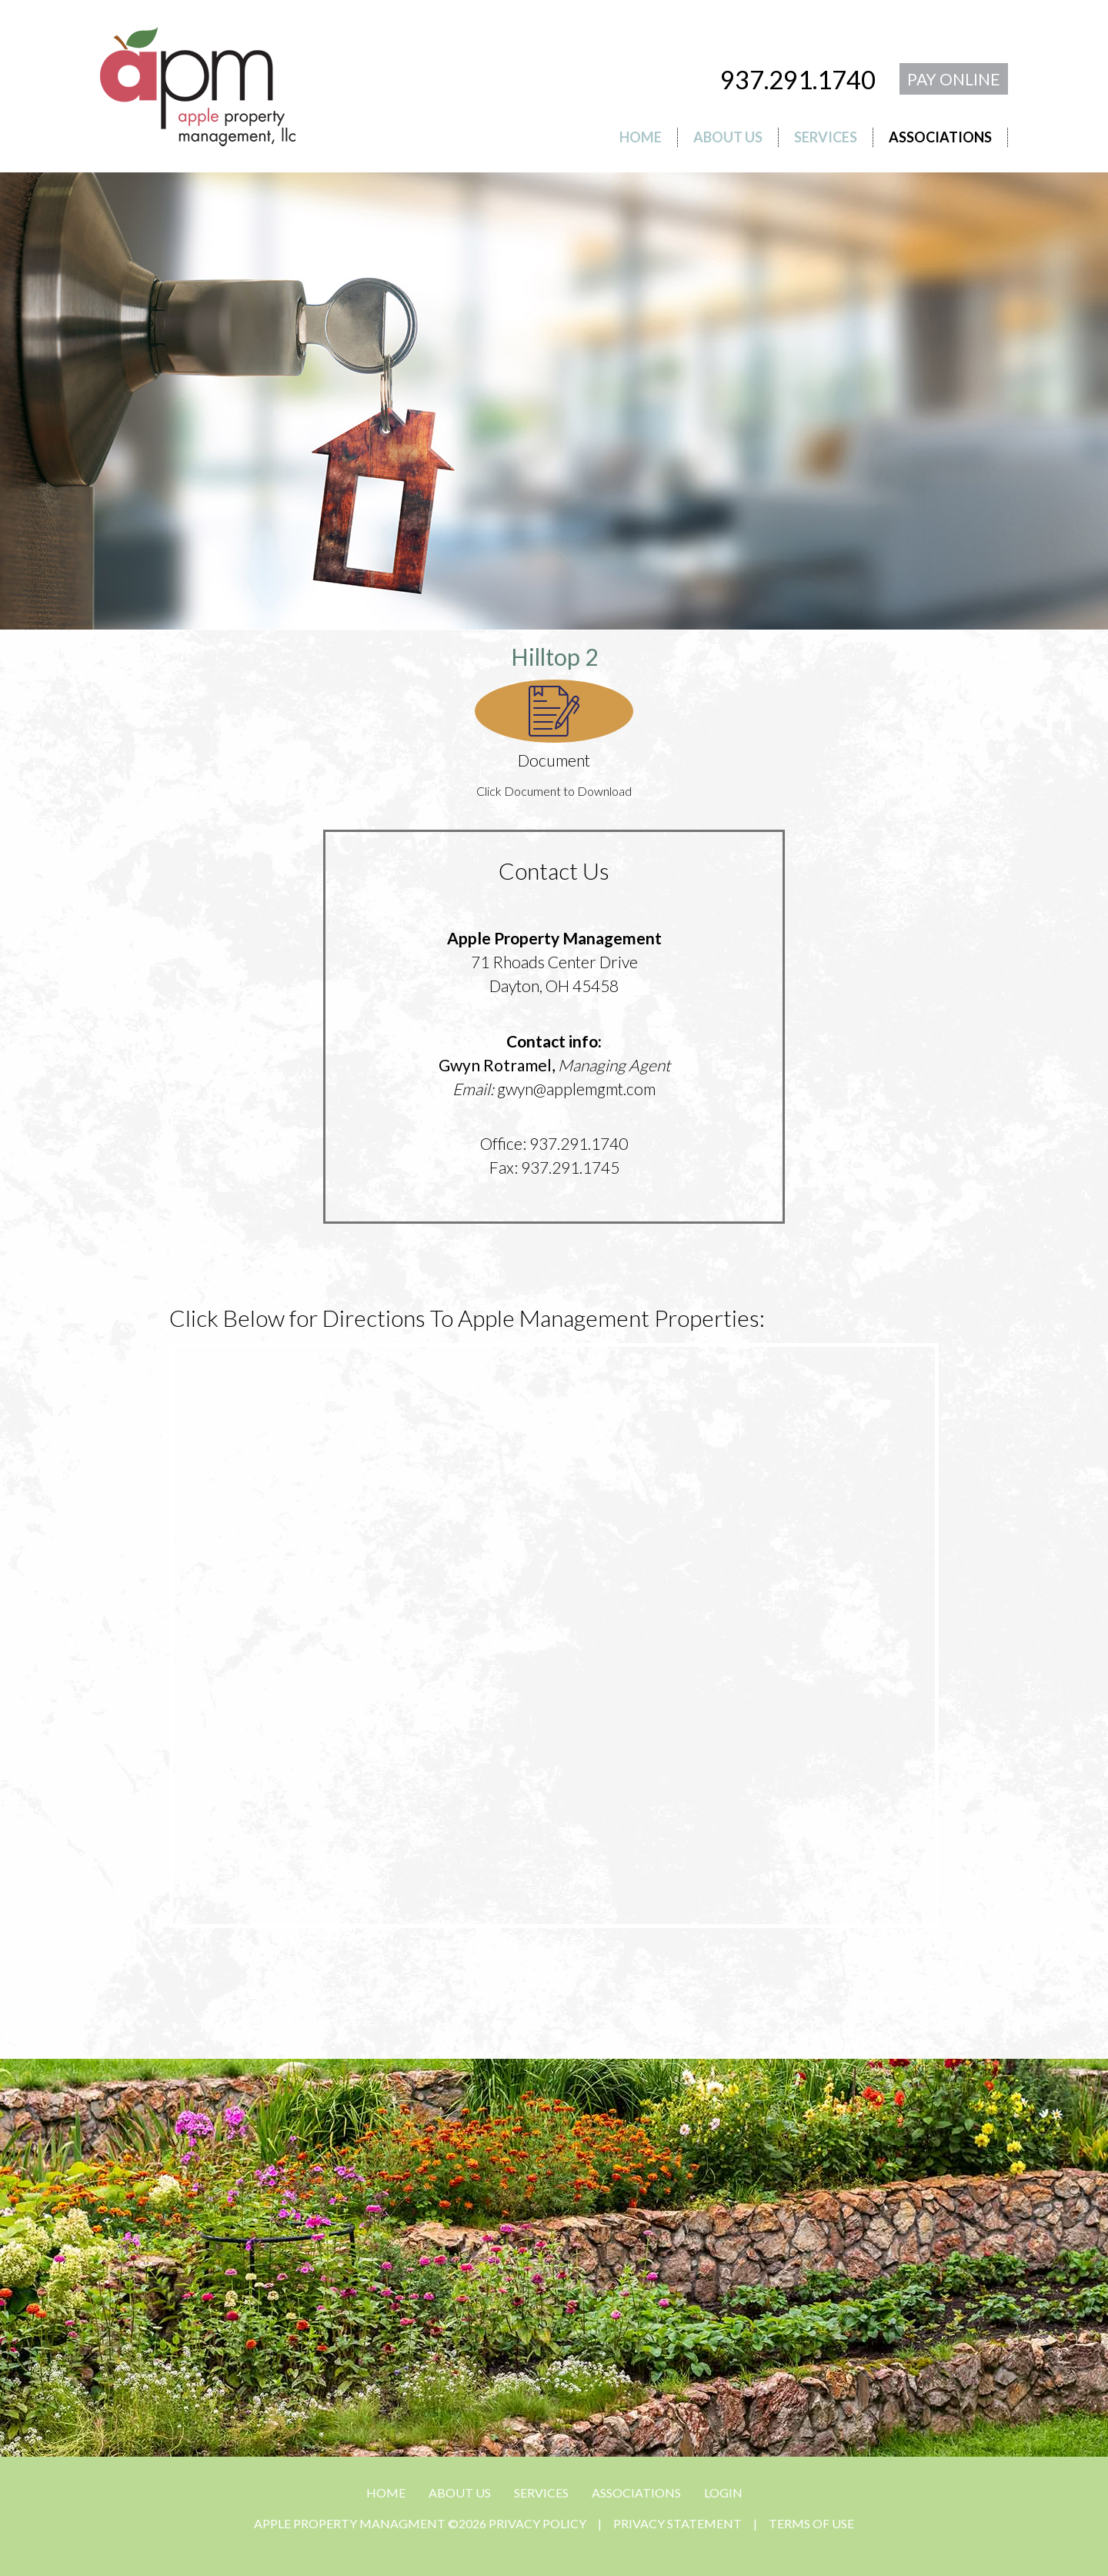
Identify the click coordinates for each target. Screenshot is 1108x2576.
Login (723, 2492)
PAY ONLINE (953, 79)
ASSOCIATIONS (636, 2492)
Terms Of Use (811, 2523)
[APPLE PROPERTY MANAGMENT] (197, 84)
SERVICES (541, 2492)
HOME (385, 2492)
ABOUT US (460, 2492)
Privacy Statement (677, 2523)
